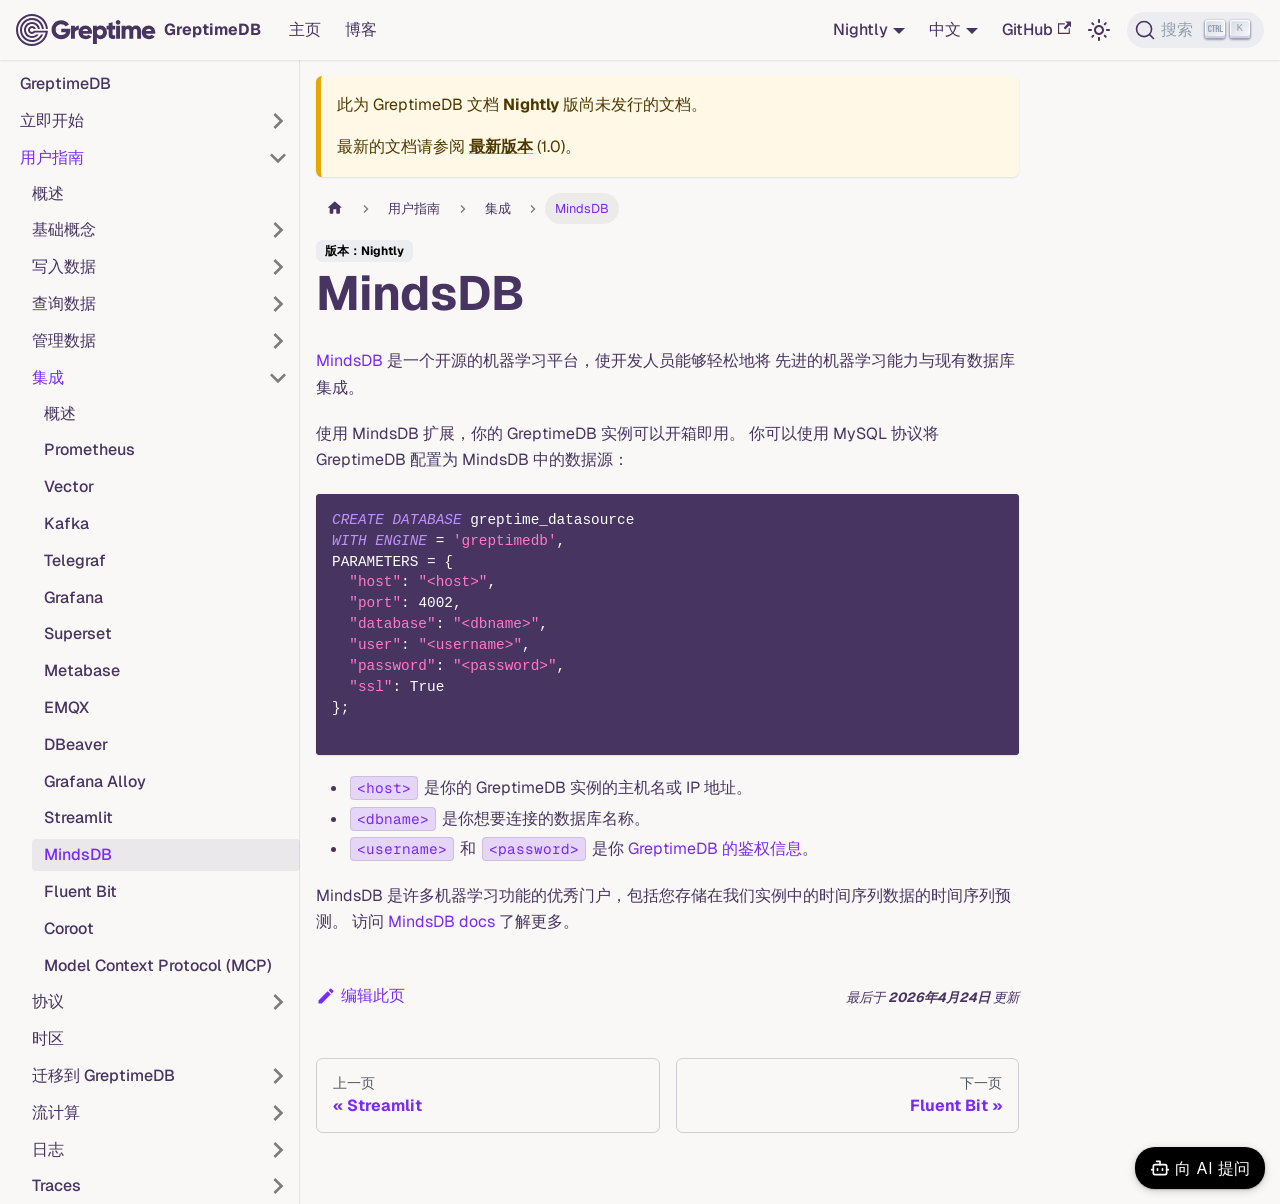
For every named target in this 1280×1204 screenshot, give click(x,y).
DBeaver (76, 744)
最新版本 (501, 146)
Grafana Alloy (95, 781)
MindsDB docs (441, 921)
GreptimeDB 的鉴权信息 (715, 848)
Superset (78, 633)
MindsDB (78, 854)
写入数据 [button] (64, 266)
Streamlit (78, 817)
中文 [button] (945, 29)
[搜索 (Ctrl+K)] (1195, 30)
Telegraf (75, 560)
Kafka (66, 523)
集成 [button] (48, 377)
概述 (48, 193)
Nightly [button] (860, 29)
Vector (69, 486)
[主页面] (335, 208)
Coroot (69, 928)
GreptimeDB (65, 83)
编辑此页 (360, 995)
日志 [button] (48, 1149)
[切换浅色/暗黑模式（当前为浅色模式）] (1099, 30)
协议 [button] (48, 1001)
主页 (305, 29)
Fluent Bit (80, 891)
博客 (361, 29)
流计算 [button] (56, 1112)
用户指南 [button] (52, 157)
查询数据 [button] (64, 303)
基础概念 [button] (64, 229)
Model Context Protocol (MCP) (158, 965)
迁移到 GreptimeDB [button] (103, 1075)
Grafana (73, 597)
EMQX (66, 707)
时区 (48, 1038)
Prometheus (89, 449)
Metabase (82, 670)
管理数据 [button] (64, 340)
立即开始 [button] (52, 120)
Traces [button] (56, 1185)
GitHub (1036, 29)
